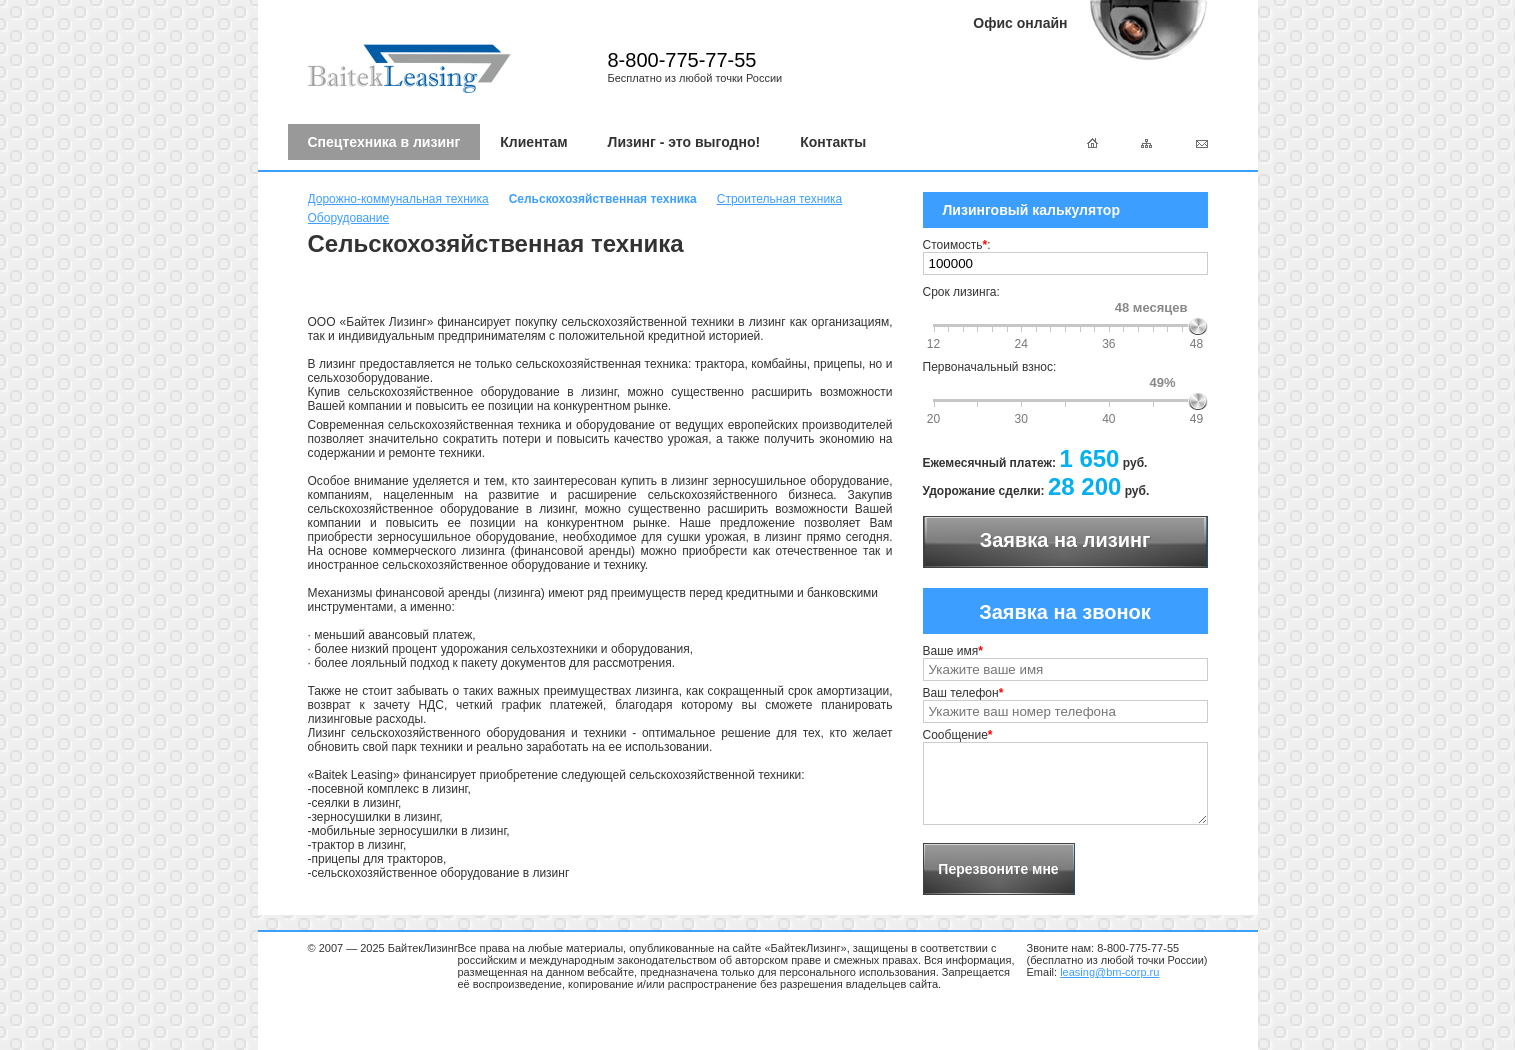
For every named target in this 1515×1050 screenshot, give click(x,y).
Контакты (833, 142)
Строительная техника (780, 199)
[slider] (1198, 327)
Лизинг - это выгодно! (684, 142)
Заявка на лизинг (1065, 540)
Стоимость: (957, 245)
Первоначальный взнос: (990, 367)
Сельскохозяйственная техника (603, 199)
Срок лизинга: (961, 292)
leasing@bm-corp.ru (1109, 972)
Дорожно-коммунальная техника (398, 199)
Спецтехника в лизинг (384, 142)
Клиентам (533, 142)
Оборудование (349, 218)
